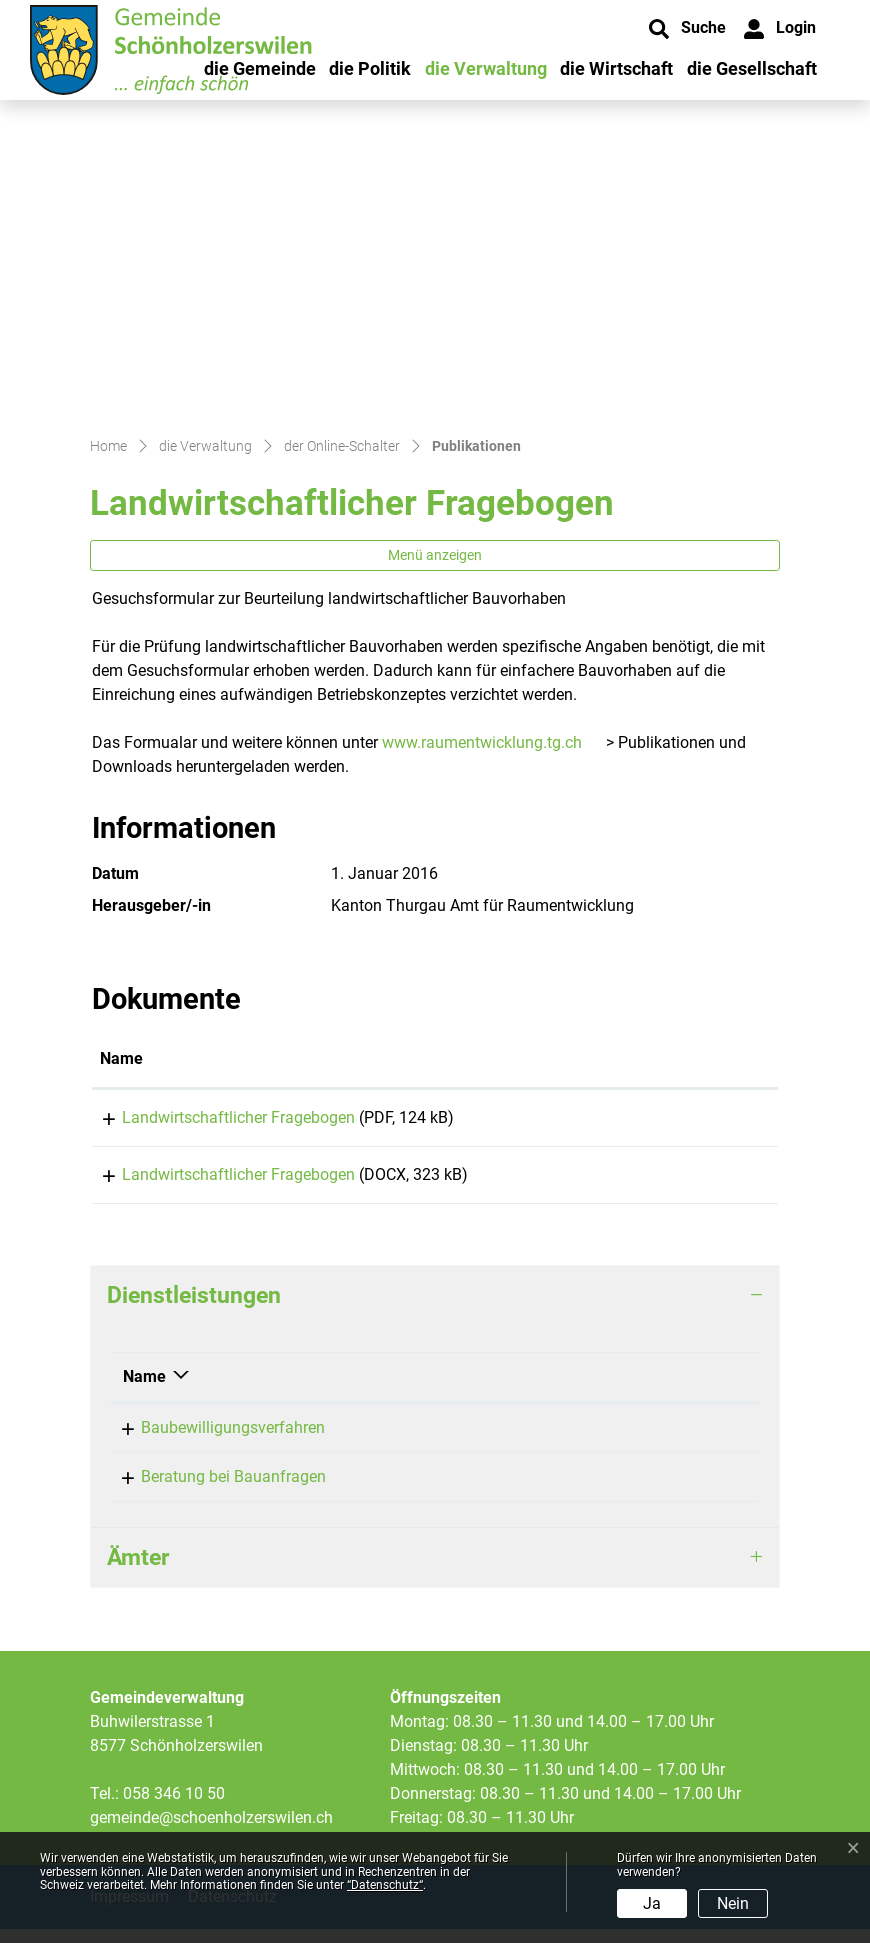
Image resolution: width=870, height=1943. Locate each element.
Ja (652, 1903)
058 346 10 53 (653, 1441)
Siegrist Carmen (459, 1441)
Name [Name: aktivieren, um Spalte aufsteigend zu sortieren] (121, 1058)
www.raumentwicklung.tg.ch (482, 742)
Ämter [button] (138, 1571)
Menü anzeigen (435, 555)
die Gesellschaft (752, 68)
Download (705, 1121)
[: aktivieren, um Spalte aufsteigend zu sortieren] (705, 1060)
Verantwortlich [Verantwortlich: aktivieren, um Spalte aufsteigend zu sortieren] (455, 1390)
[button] (687, 29)
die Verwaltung (486, 68)
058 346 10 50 (174, 1807)
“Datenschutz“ (385, 1885)
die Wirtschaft (616, 68)
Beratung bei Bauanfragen (215, 1490)
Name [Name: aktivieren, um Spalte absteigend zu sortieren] (144, 1390)
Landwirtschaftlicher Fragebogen (216, 1117)
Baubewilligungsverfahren (215, 1441)
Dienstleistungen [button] (194, 1309)
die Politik (370, 68)
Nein (733, 1903)
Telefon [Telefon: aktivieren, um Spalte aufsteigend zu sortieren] (629, 1390)
